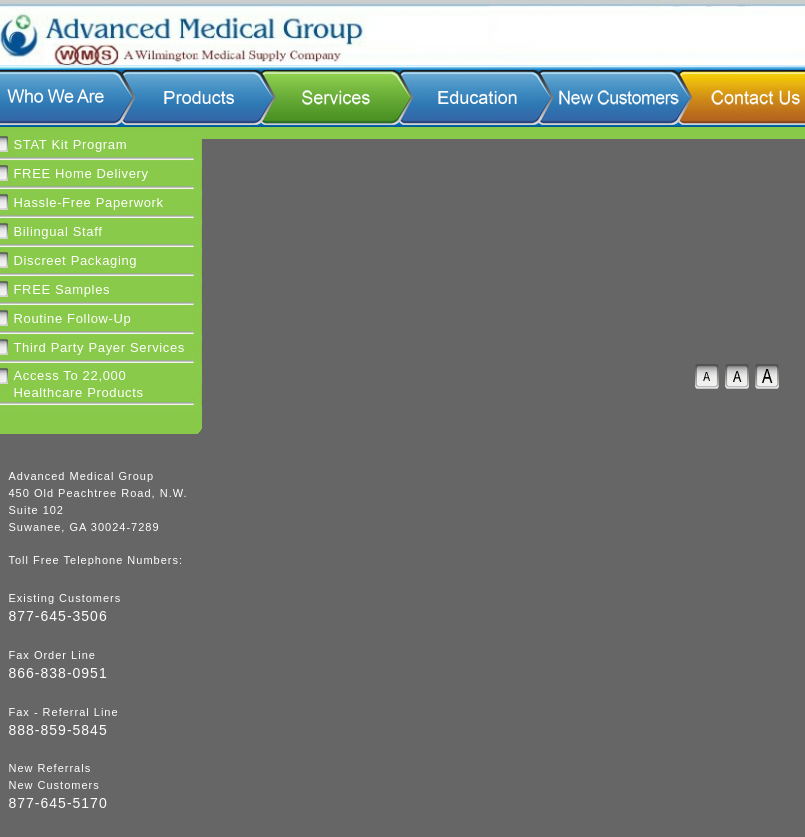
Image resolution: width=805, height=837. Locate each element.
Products (197, 97)
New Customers (614, 97)
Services (334, 97)
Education (475, 97)
